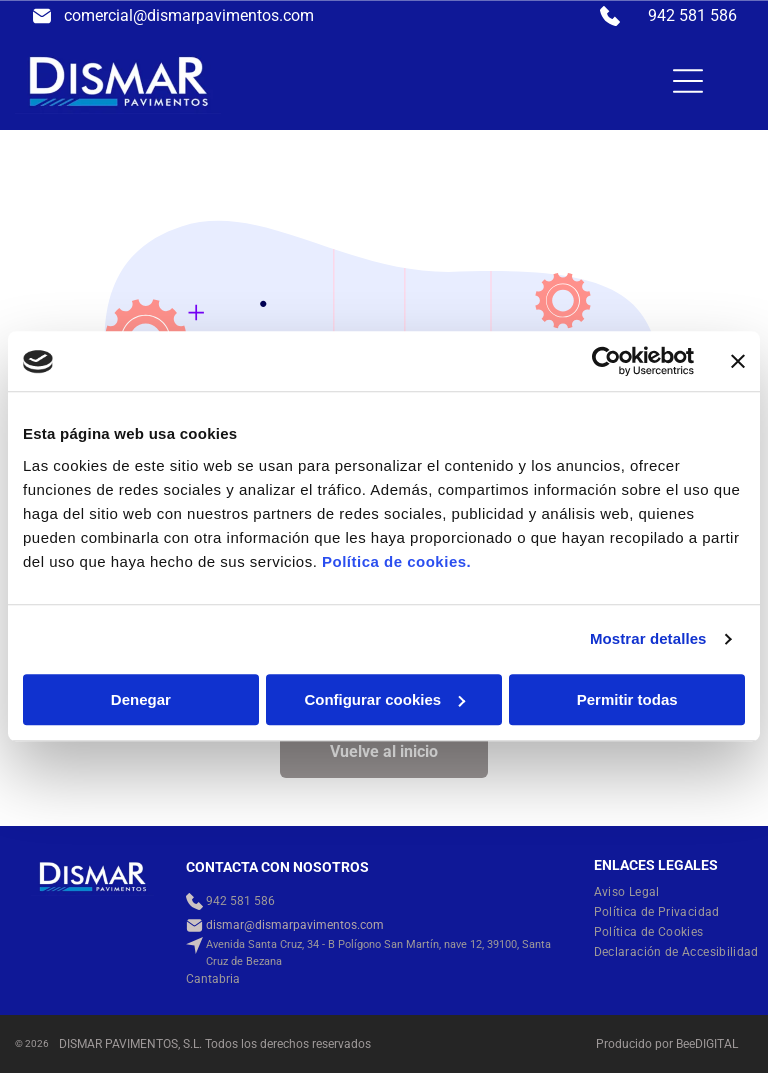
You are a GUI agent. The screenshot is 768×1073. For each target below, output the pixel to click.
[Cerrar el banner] (738, 362)
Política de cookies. (396, 561)
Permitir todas (627, 699)
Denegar (141, 699)
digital (716, 1044)
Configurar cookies (384, 699)
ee (689, 1044)
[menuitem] (634, 892)
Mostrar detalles (648, 639)
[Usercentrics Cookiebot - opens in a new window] (606, 362)
